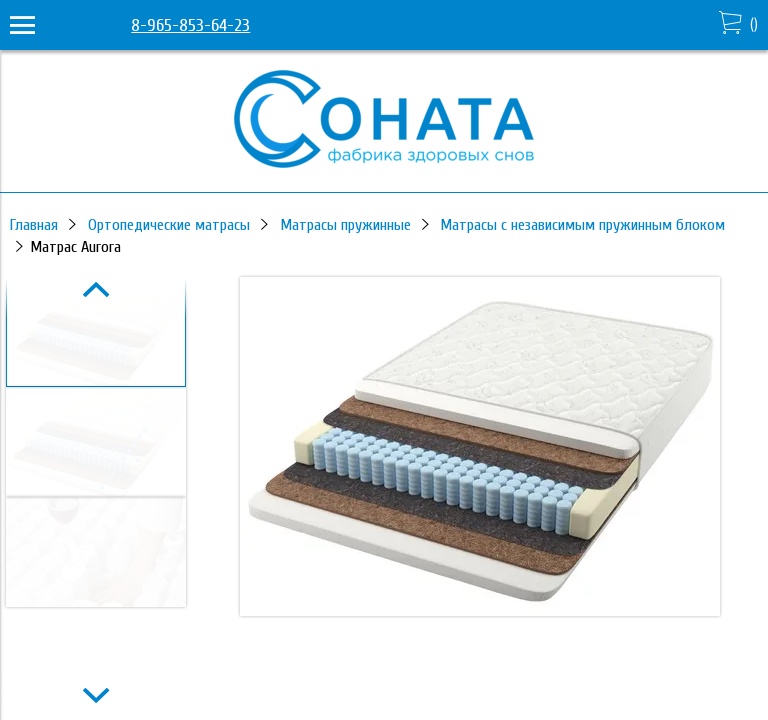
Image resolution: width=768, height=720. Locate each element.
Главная (34, 225)
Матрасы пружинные (345, 225)
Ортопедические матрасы (169, 225)
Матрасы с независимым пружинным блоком (582, 225)
